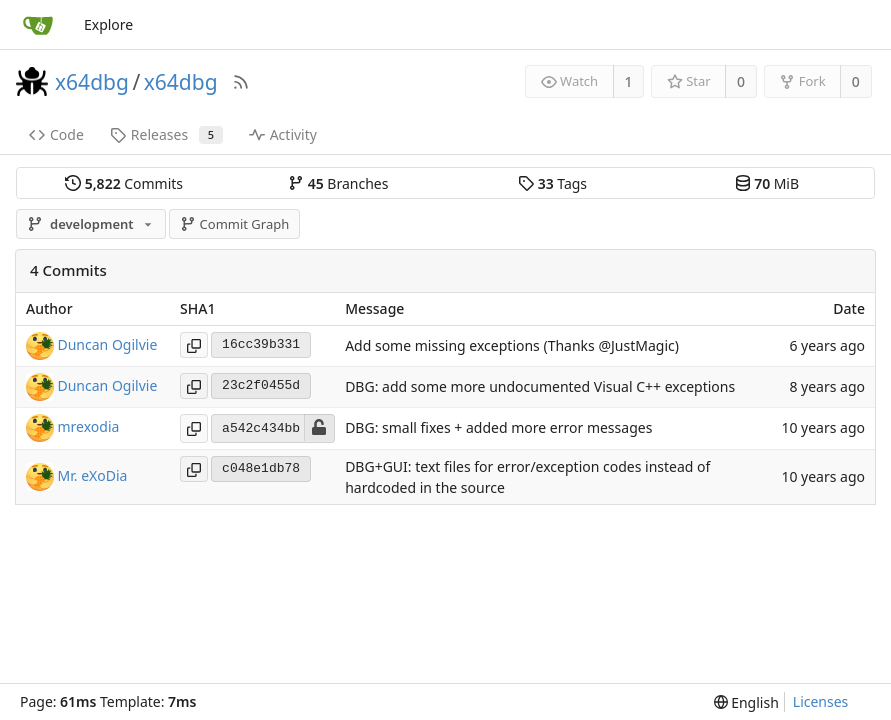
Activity (283, 134)
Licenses (821, 701)
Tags (552, 183)
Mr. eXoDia (93, 475)
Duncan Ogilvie (108, 343)
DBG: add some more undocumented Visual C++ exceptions (540, 386)
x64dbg (92, 82)
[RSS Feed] (241, 82)
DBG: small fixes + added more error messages (498, 428)
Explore (108, 24)
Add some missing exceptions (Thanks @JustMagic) (512, 345)
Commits (124, 183)
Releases (166, 134)
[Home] (38, 25)
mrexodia (89, 426)
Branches (338, 183)
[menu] (746, 702)
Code (56, 134)
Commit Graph (234, 224)
